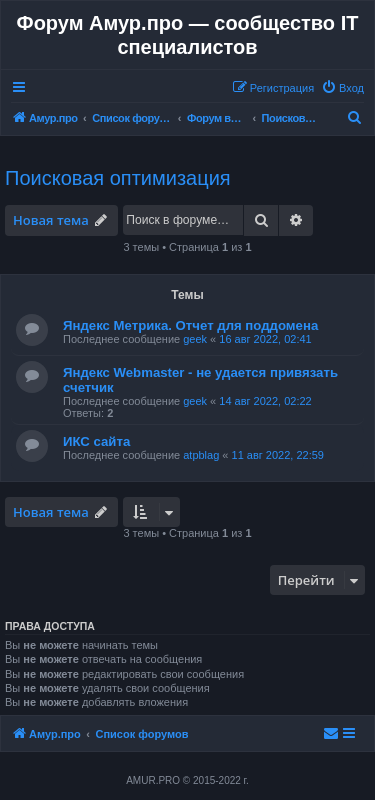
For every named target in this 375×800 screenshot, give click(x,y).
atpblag (201, 455)
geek (195, 339)
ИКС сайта (96, 441)
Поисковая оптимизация (118, 178)
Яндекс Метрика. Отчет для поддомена (190, 325)
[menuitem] (342, 88)
